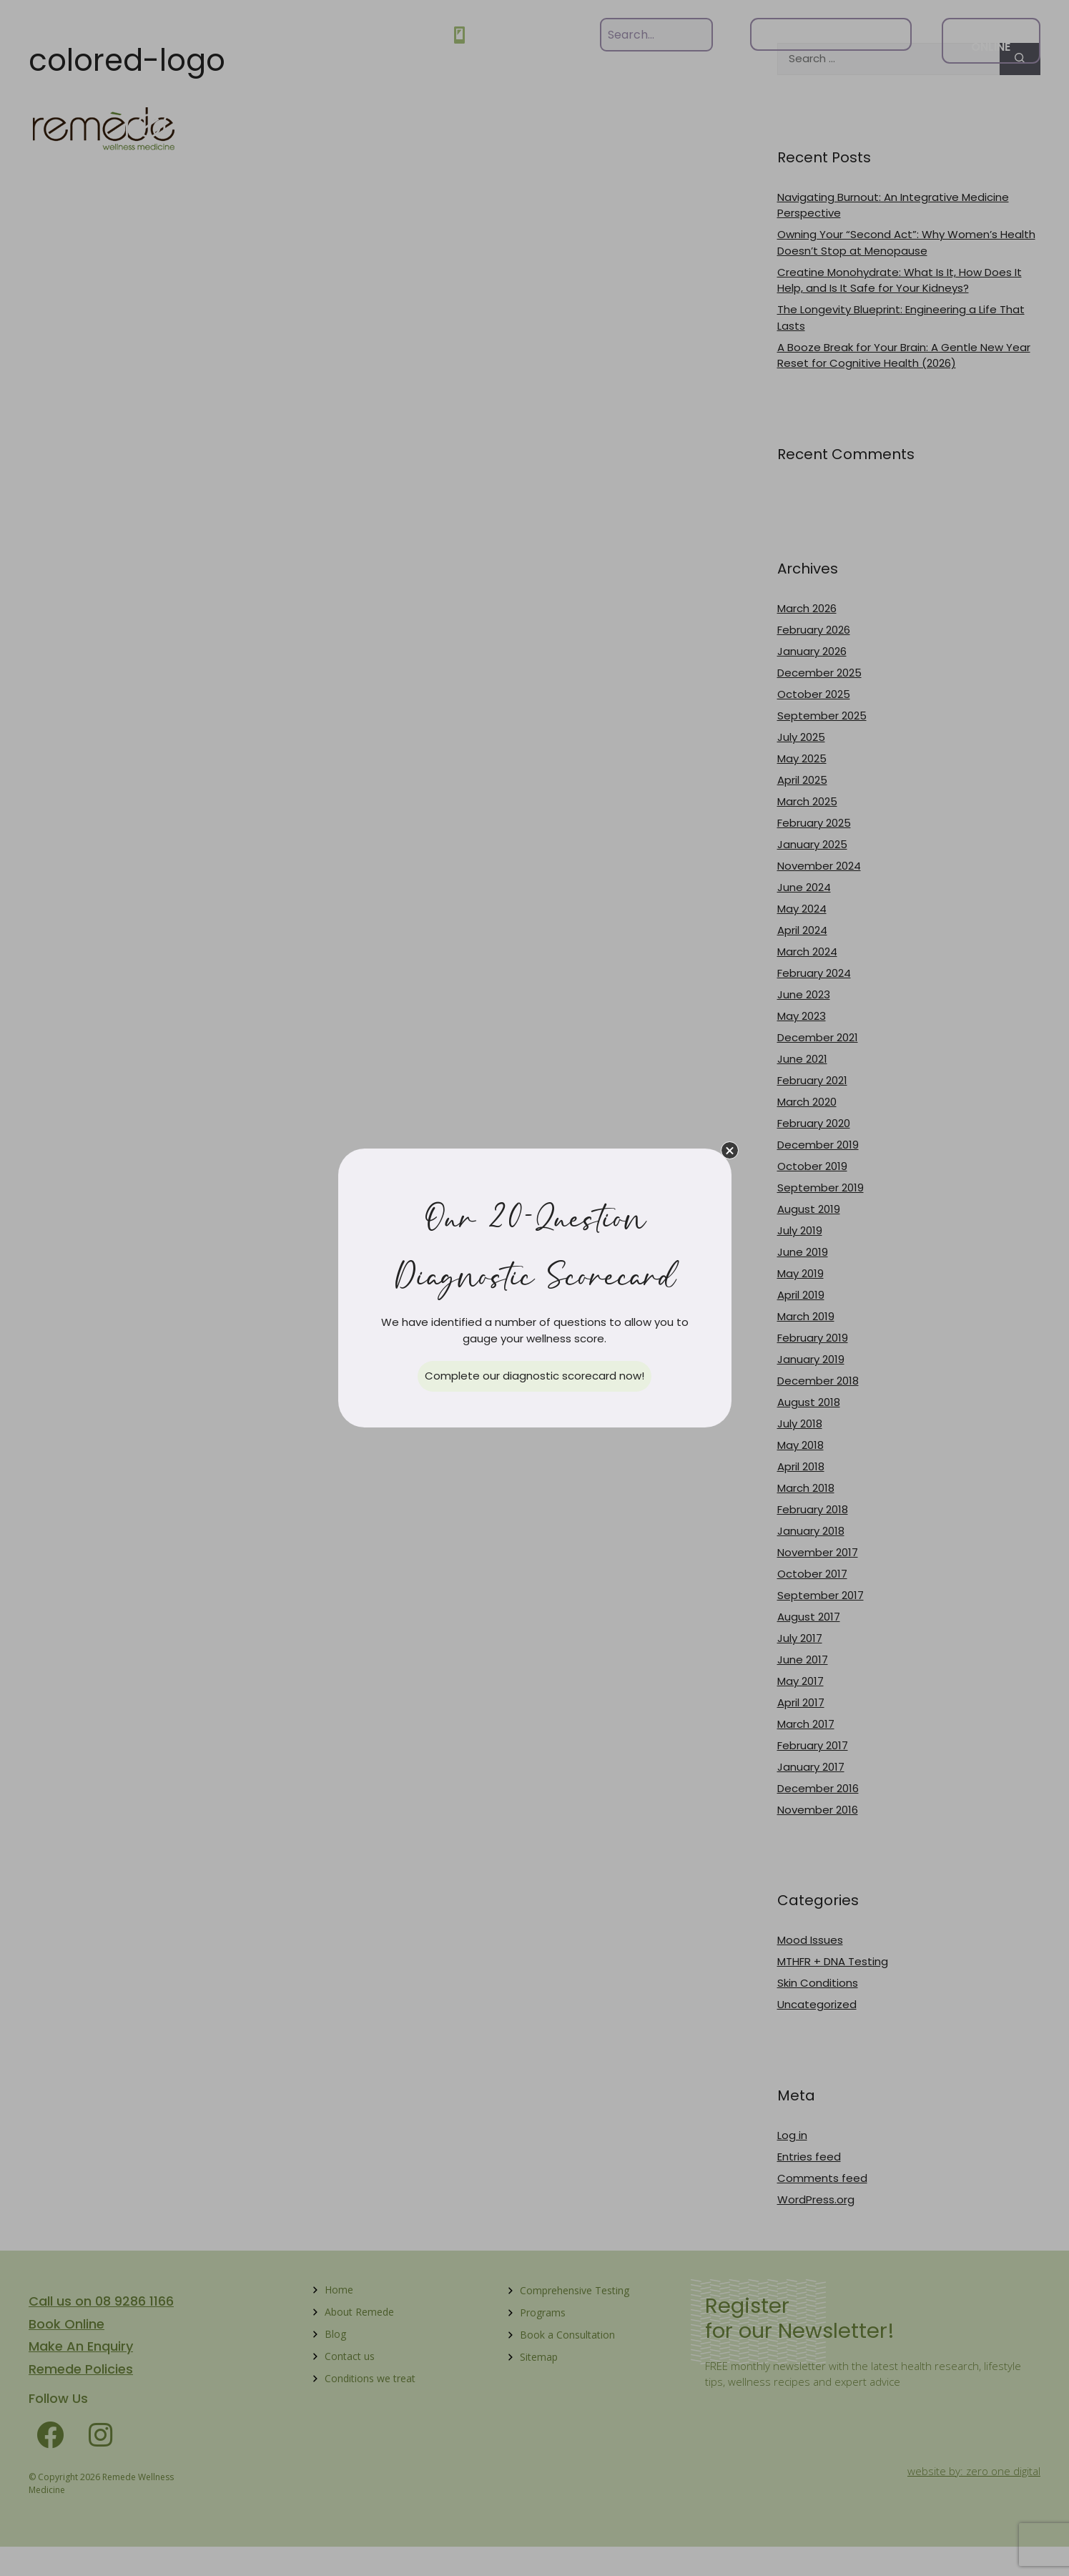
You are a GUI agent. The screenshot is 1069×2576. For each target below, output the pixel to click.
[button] (730, 1150)
